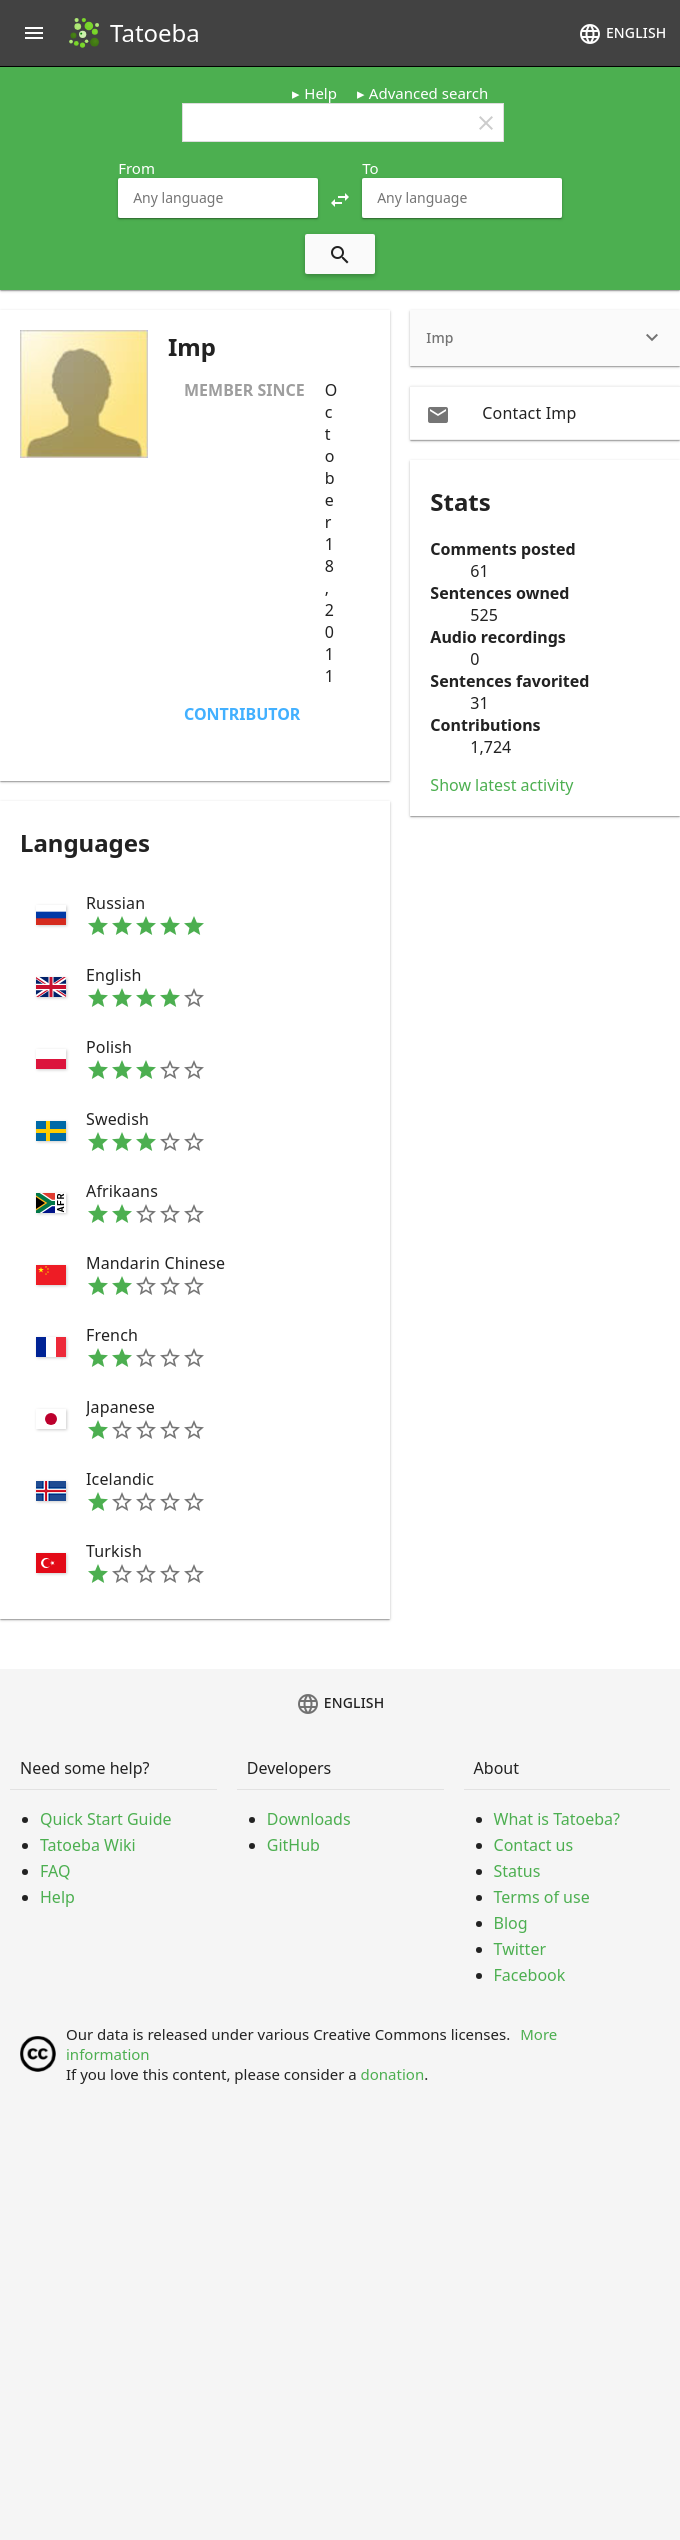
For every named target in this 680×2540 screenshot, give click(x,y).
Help (320, 93)
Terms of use (542, 1897)
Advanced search (428, 93)
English (622, 34)
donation (393, 2074)
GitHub (293, 1845)
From (136, 168)
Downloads (309, 1819)
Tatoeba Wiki (88, 1845)
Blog (511, 1923)
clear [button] (486, 123)
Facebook (530, 1975)
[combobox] (218, 198)
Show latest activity (501, 785)
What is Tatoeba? (557, 1819)
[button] (340, 198)
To (370, 168)
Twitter (520, 1949)
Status (517, 1871)
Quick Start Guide (106, 1819)
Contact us (534, 1845)
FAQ (55, 1871)
